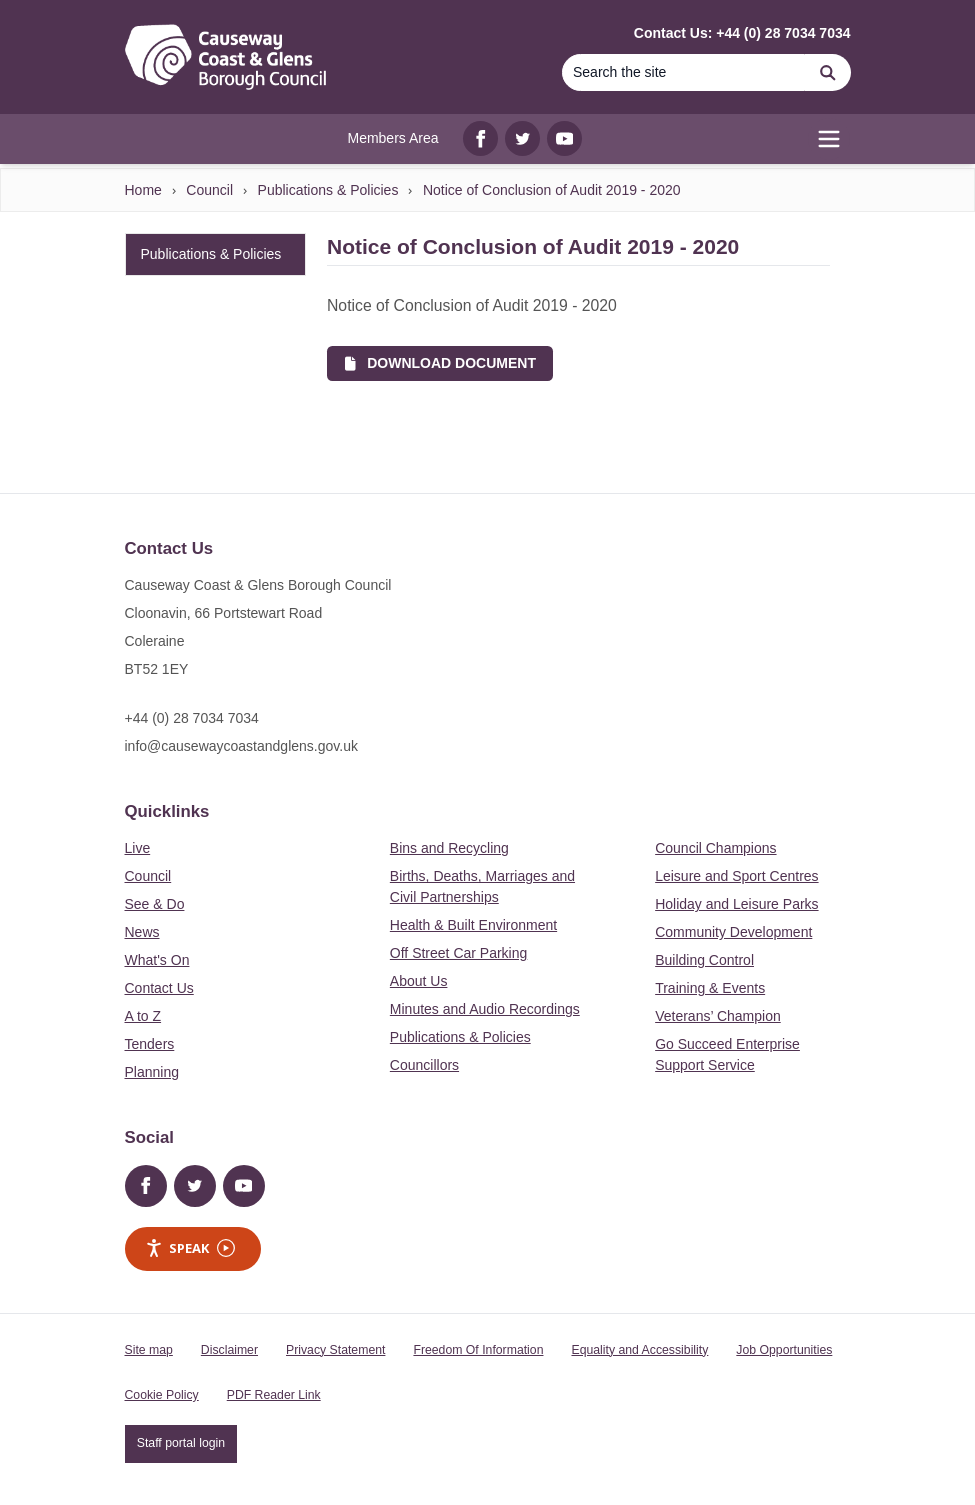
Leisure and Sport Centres (736, 876)
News (142, 932)
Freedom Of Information (478, 1350)
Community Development (733, 932)
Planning (152, 1072)
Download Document (440, 363)
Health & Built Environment (473, 925)
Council (209, 190)
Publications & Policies (328, 190)
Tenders (150, 1044)
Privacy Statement (335, 1350)
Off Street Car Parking (458, 953)
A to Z (143, 1016)
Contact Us (159, 988)
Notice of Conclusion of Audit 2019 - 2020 (552, 190)
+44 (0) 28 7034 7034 (192, 718)
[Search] (684, 72)
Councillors (424, 1065)
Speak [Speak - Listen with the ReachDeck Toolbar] (190, 1248)
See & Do (155, 904)
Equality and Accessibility (639, 1350)
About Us (419, 981)
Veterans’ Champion (718, 1016)
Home (143, 190)
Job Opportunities (784, 1350)
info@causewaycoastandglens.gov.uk (241, 746)
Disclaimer (229, 1350)
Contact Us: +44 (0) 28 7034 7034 (742, 33)
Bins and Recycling (449, 848)
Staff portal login (181, 1443)
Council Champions (715, 848)
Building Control (704, 960)
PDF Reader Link (274, 1395)
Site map (149, 1350)
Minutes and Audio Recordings (485, 1009)
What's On (157, 960)
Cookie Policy (162, 1395)
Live (138, 848)
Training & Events (710, 988)
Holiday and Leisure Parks (736, 904)
